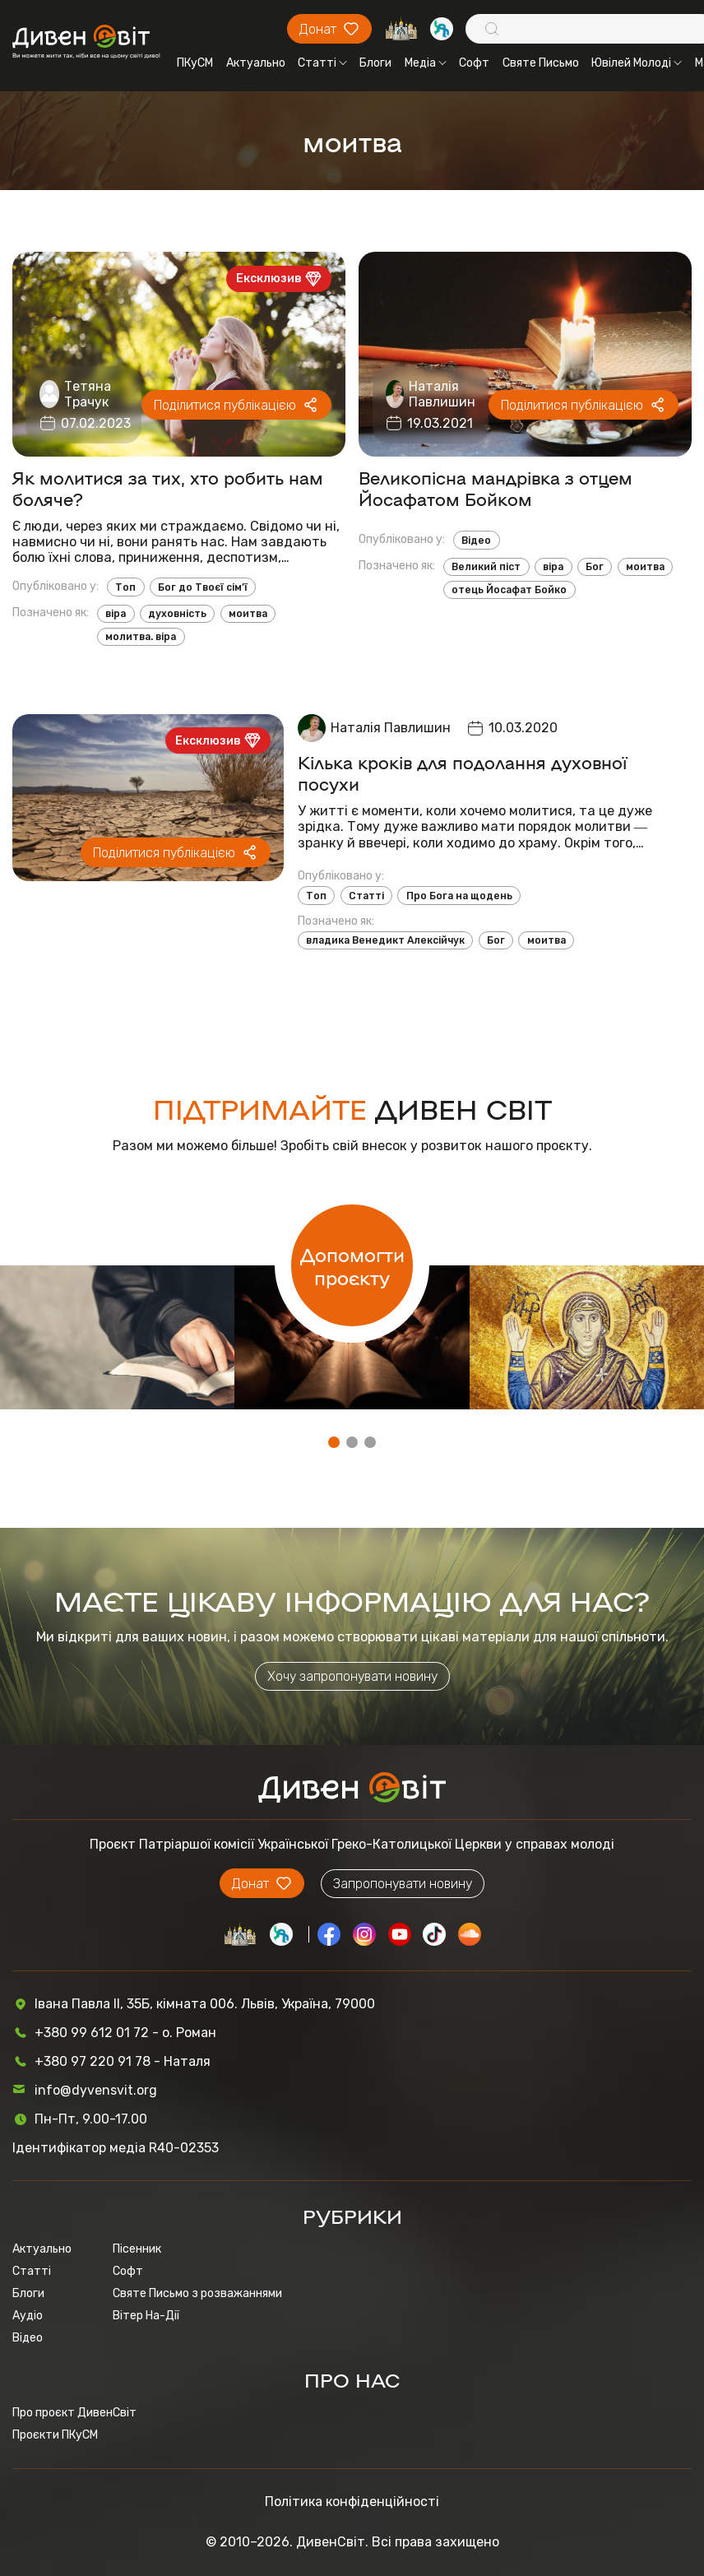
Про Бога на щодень (459, 896)
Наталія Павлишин (442, 394)
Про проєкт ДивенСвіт (74, 2413)
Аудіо (27, 2316)
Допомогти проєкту (352, 1265)
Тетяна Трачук (87, 394)
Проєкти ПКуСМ (55, 2435)
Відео (476, 540)
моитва (248, 614)
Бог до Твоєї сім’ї (203, 587)
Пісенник (137, 2249)
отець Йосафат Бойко (509, 590)
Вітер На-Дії (146, 2316)
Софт (474, 63)
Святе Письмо (541, 63)
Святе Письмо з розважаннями (197, 2293)
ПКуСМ (195, 63)
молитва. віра (140, 637)
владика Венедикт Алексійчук (385, 940)
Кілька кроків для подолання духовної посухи (462, 772)
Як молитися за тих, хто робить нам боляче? (167, 487)
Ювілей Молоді (636, 63)
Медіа (426, 63)
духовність (177, 614)
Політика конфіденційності (352, 2501)
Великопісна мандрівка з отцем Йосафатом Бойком (495, 487)
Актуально (255, 63)
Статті (322, 63)
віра (115, 614)
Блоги (375, 63)
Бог (595, 567)
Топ (125, 587)
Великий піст (486, 567)
